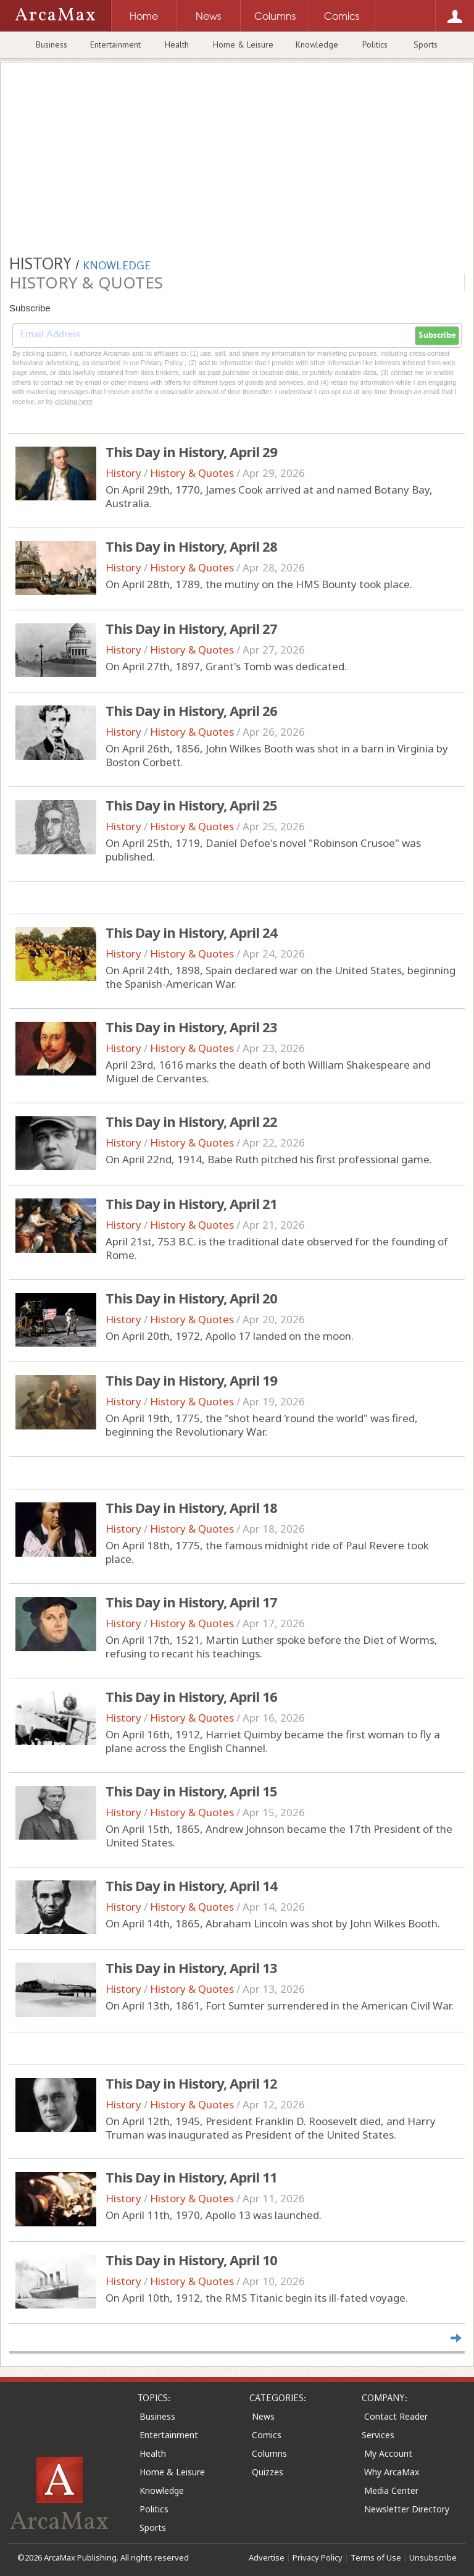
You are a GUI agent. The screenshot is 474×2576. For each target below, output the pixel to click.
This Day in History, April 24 (191, 932)
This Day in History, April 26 (191, 710)
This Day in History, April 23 (191, 1026)
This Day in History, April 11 (191, 2177)
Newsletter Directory (406, 2509)
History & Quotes (192, 473)
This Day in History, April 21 (191, 1203)
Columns (269, 2453)
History (123, 473)
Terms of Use (376, 2557)
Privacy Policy (318, 2557)
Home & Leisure (243, 44)
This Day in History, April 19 (191, 1380)
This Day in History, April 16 (191, 1696)
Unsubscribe (433, 2557)
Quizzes (267, 2472)
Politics (375, 44)
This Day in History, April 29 (191, 451)
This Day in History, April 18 (191, 1507)
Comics (266, 2435)
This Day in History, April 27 (191, 628)
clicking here (74, 401)
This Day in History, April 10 (191, 2259)
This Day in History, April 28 (191, 546)
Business (51, 44)
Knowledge (317, 44)
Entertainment (115, 44)
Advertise (267, 2557)
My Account (388, 2453)
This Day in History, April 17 (191, 1602)
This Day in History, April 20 (191, 1298)
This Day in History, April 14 (191, 1885)
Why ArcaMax (391, 2472)
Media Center (391, 2490)
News (263, 2416)
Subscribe (436, 335)
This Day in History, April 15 (191, 1791)
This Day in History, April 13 (191, 1967)
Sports (426, 44)
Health (177, 44)
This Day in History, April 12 (191, 2083)
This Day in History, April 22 (191, 1121)
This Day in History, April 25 (191, 805)
